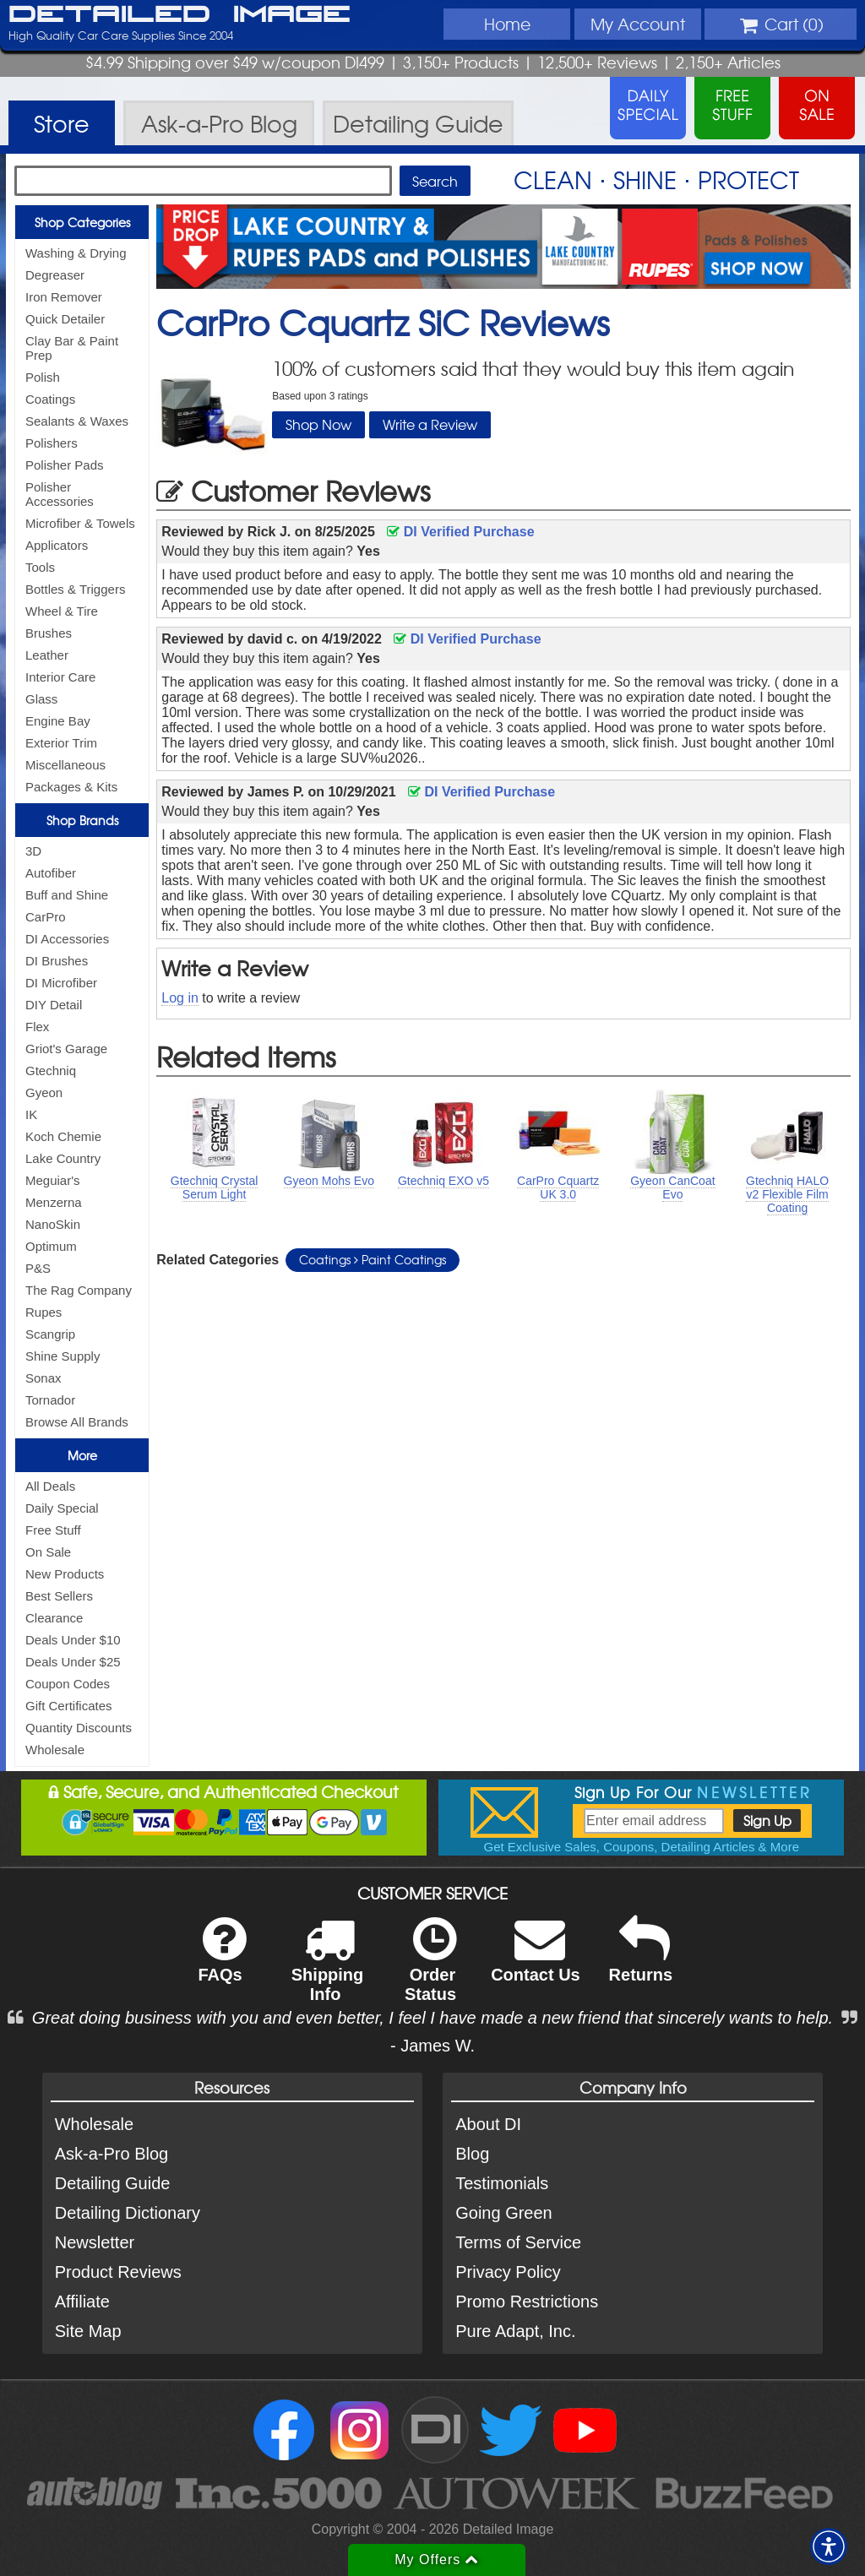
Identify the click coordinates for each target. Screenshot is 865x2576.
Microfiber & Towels (80, 523)
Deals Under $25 (73, 1662)
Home (507, 23)
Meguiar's (52, 1180)
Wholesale (54, 1749)
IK (31, 1114)
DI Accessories (67, 939)
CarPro (45, 917)
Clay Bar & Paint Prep (71, 348)
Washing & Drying (76, 253)
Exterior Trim (61, 743)
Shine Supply (62, 1356)
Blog (472, 2153)
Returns (641, 1960)
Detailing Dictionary (127, 2213)
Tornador (50, 1400)
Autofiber (50, 873)
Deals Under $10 (73, 1640)
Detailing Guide (113, 2183)
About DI (488, 2124)
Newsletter (94, 2242)
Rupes (43, 1312)
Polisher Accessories (59, 494)
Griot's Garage (66, 1048)
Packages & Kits (71, 787)
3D (33, 851)
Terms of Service (518, 2242)
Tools (40, 567)
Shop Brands (82, 820)
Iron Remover (63, 297)
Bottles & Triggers (75, 589)
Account (637, 23)
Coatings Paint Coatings (372, 1259)
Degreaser (54, 275)
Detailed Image (179, 15)
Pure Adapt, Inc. (515, 2331)
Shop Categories (82, 222)
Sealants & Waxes (76, 421)
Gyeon (44, 1092)
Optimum (51, 1246)
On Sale (48, 1552)
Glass (41, 699)
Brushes (48, 633)
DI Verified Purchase (460, 531)
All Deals (50, 1486)
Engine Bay (57, 721)
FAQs (222, 1960)
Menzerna (53, 1202)
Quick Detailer (65, 319)
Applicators (56, 545)
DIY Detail (53, 1004)
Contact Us (535, 1960)
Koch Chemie (63, 1136)
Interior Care (60, 677)
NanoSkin (52, 1224)
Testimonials (501, 2183)
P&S (38, 1268)
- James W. (432, 2045)
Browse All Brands (76, 1422)
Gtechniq (50, 1070)
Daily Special (62, 1508)
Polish (42, 377)
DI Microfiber (61, 983)
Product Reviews (118, 2272)
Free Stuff (53, 1530)
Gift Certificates (68, 1705)
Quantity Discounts (78, 1727)
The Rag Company (78, 1290)
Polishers (51, 443)
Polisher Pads (64, 465)
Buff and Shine (66, 895)
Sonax (43, 1378)
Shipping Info (327, 1970)
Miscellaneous (65, 765)
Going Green (503, 2213)
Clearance (54, 1618)
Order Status (430, 1970)
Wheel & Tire (61, 611)
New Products (64, 1574)
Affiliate (82, 2301)
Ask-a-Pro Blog (112, 2153)
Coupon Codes (67, 1684)
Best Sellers (59, 1596)
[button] (828, 2546)
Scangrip (50, 1334)
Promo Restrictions (526, 2301)
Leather (46, 655)
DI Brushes (56, 961)
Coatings (50, 399)
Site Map (88, 2331)
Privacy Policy (507, 2272)
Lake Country (63, 1158)
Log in (180, 998)
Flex (37, 1026)
